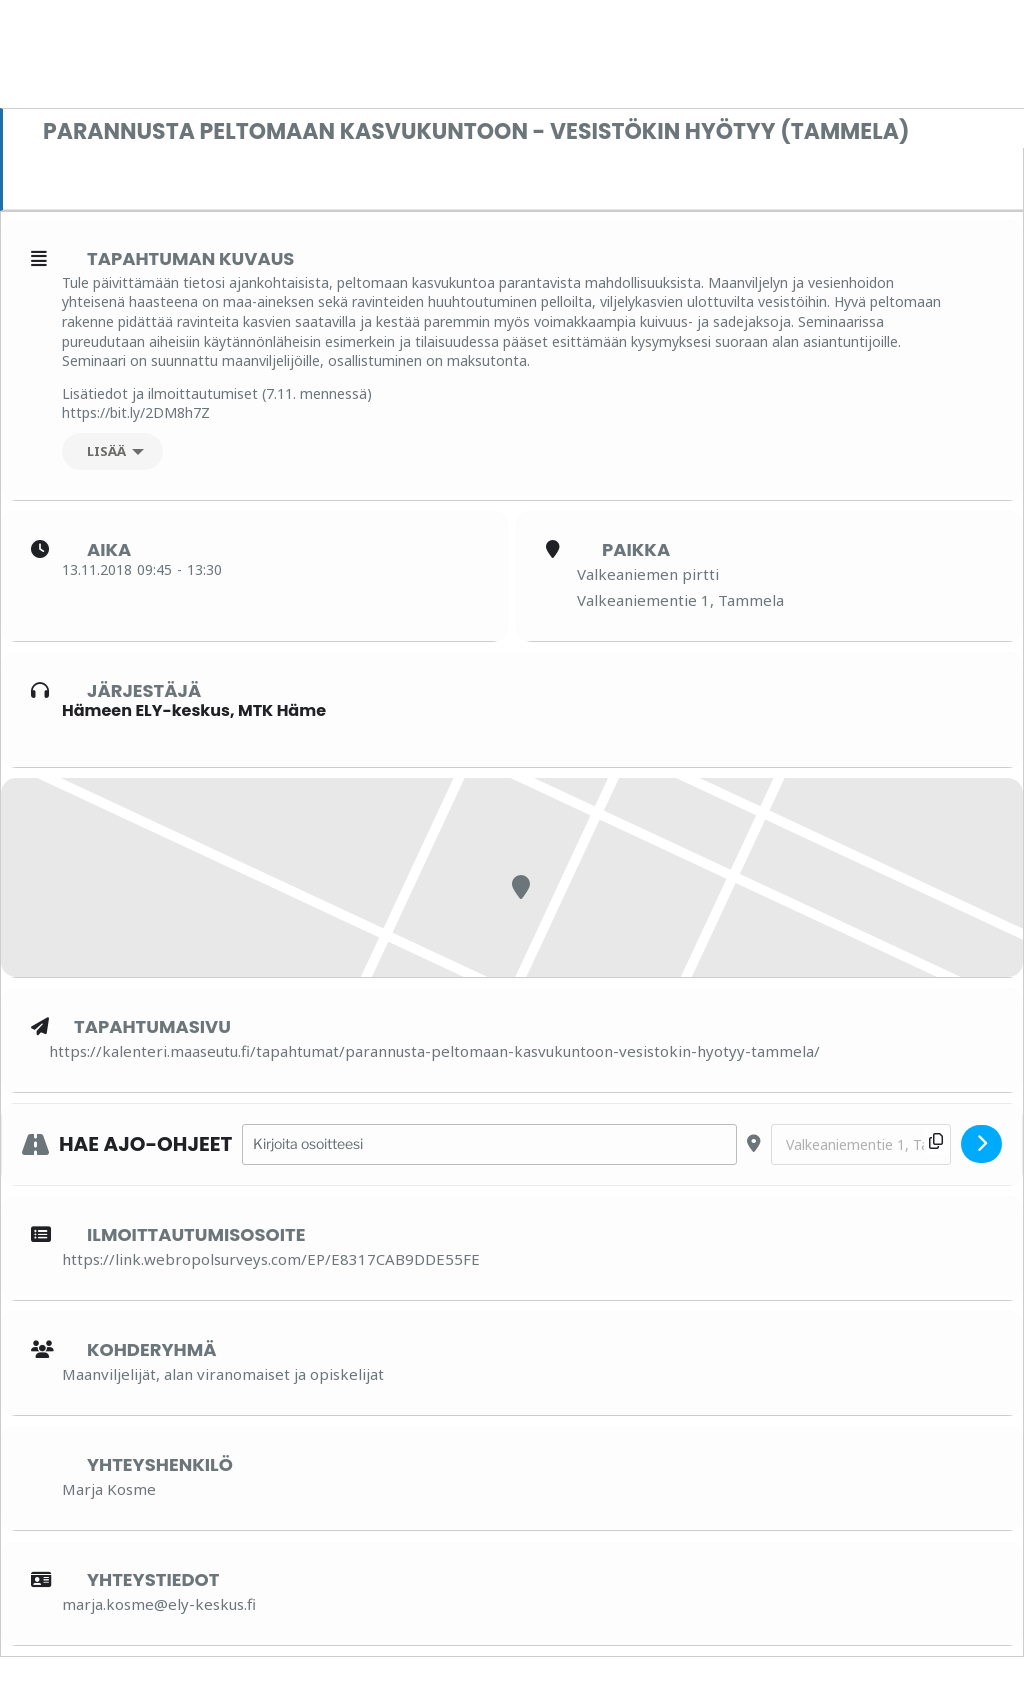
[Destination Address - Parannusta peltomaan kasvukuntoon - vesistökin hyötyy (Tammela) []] (861, 1144)
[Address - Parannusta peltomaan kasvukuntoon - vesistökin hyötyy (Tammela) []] (489, 1144)
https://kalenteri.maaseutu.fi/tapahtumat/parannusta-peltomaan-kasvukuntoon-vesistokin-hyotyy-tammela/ (434, 1051)
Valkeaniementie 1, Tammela (680, 600)
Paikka (636, 550)
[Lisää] (112, 451)
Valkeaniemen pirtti (648, 574)
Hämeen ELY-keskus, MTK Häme (194, 710)
